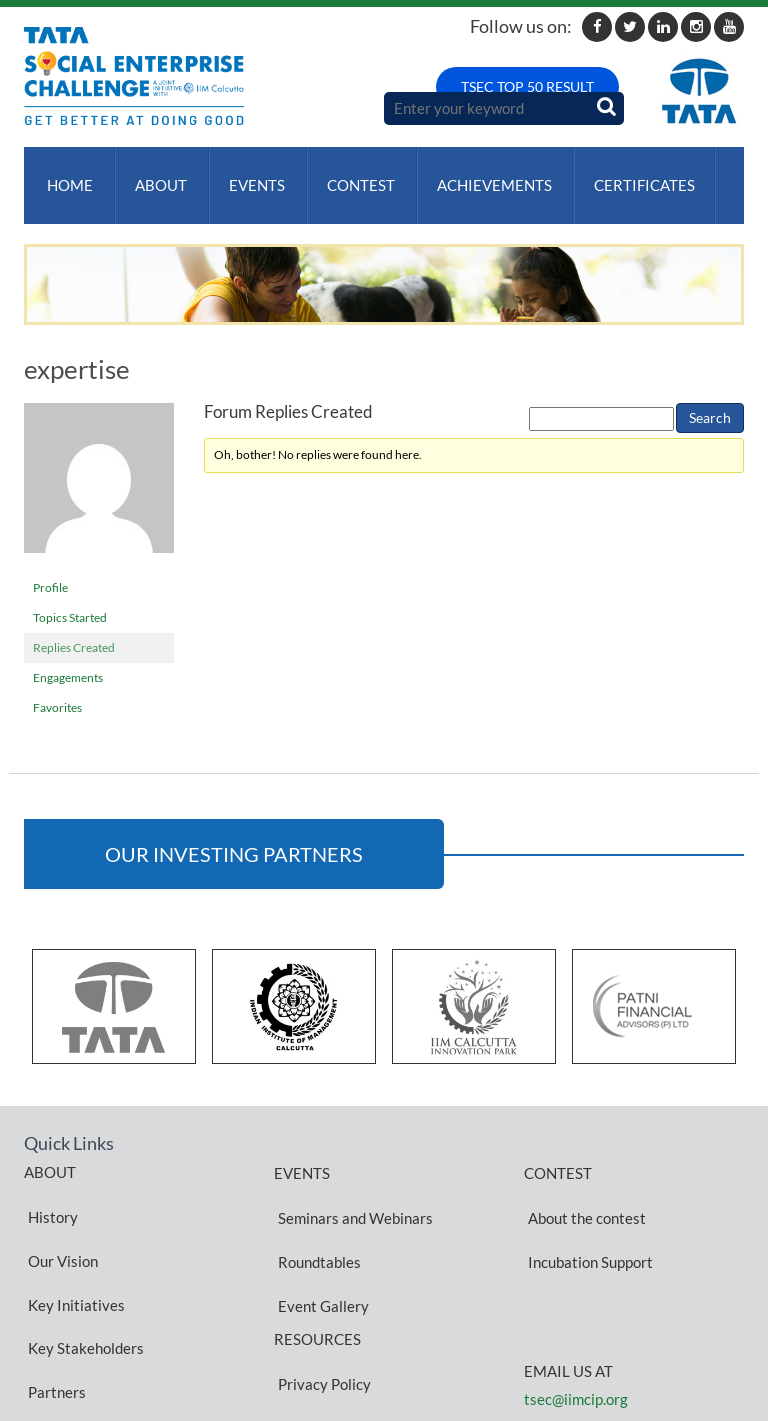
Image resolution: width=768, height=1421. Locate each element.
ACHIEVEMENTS (474, 175)
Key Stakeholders (82, 1258)
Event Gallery (319, 1235)
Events (245, 175)
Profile (50, 567)
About (153, 175)
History (49, 1186)
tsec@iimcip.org (576, 1339)
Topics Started (70, 597)
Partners (53, 1282)
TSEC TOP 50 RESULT (527, 86)
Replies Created (74, 627)
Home (66, 175)
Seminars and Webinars (351, 1187)
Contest (345, 175)
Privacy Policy (320, 1294)
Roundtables (315, 1211)
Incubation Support (586, 1211)
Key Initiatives (72, 1234)
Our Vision (59, 1210)
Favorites (57, 687)
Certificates (620, 175)
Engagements (68, 657)
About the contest (583, 1187)
